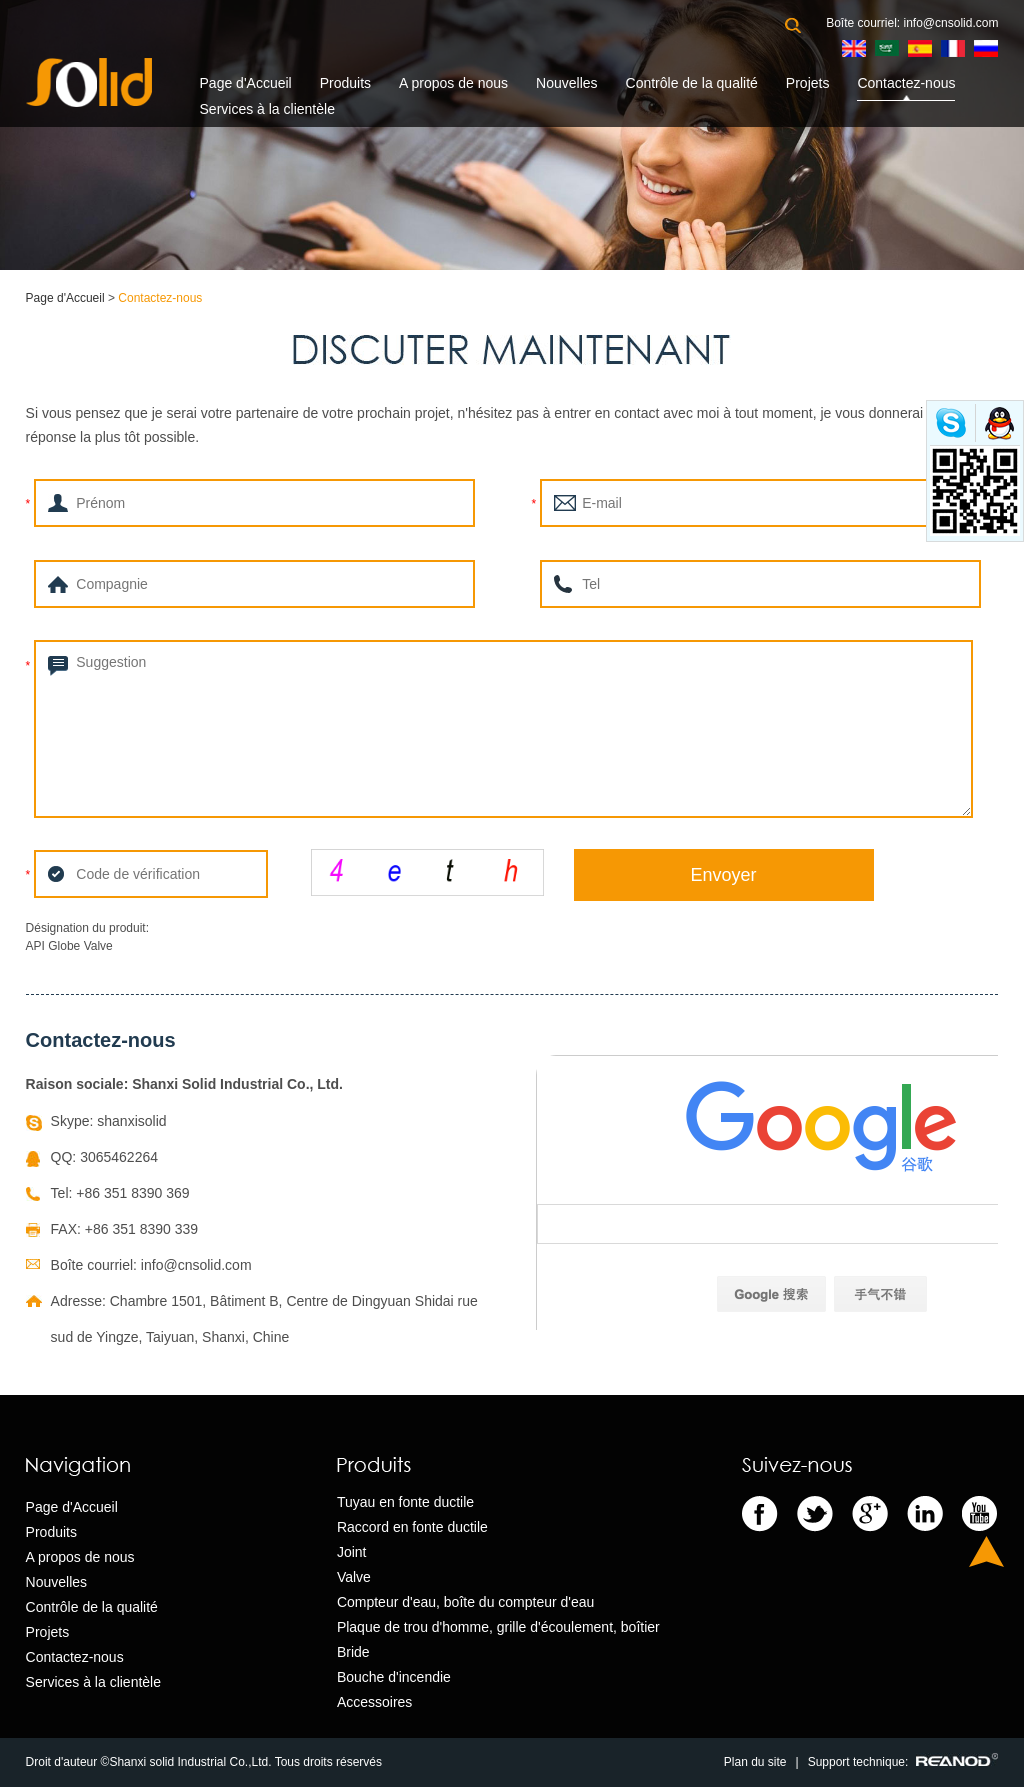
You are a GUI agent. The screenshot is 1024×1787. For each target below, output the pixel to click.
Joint (352, 1552)
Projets (808, 83)
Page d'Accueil (246, 83)
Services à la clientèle (267, 109)
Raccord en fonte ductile (412, 1527)
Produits (345, 83)
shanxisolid (131, 1121)
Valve (354, 1577)
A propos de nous (453, 83)
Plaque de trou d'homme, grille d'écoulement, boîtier (498, 1627)
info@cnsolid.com (951, 23)
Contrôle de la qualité (692, 83)
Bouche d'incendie (394, 1677)
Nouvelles (566, 83)
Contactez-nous (906, 83)
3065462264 (119, 1157)
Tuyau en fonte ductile (405, 1502)
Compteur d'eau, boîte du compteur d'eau (466, 1602)
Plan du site (755, 1762)
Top (986, 1551)
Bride (353, 1652)
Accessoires (374, 1702)
